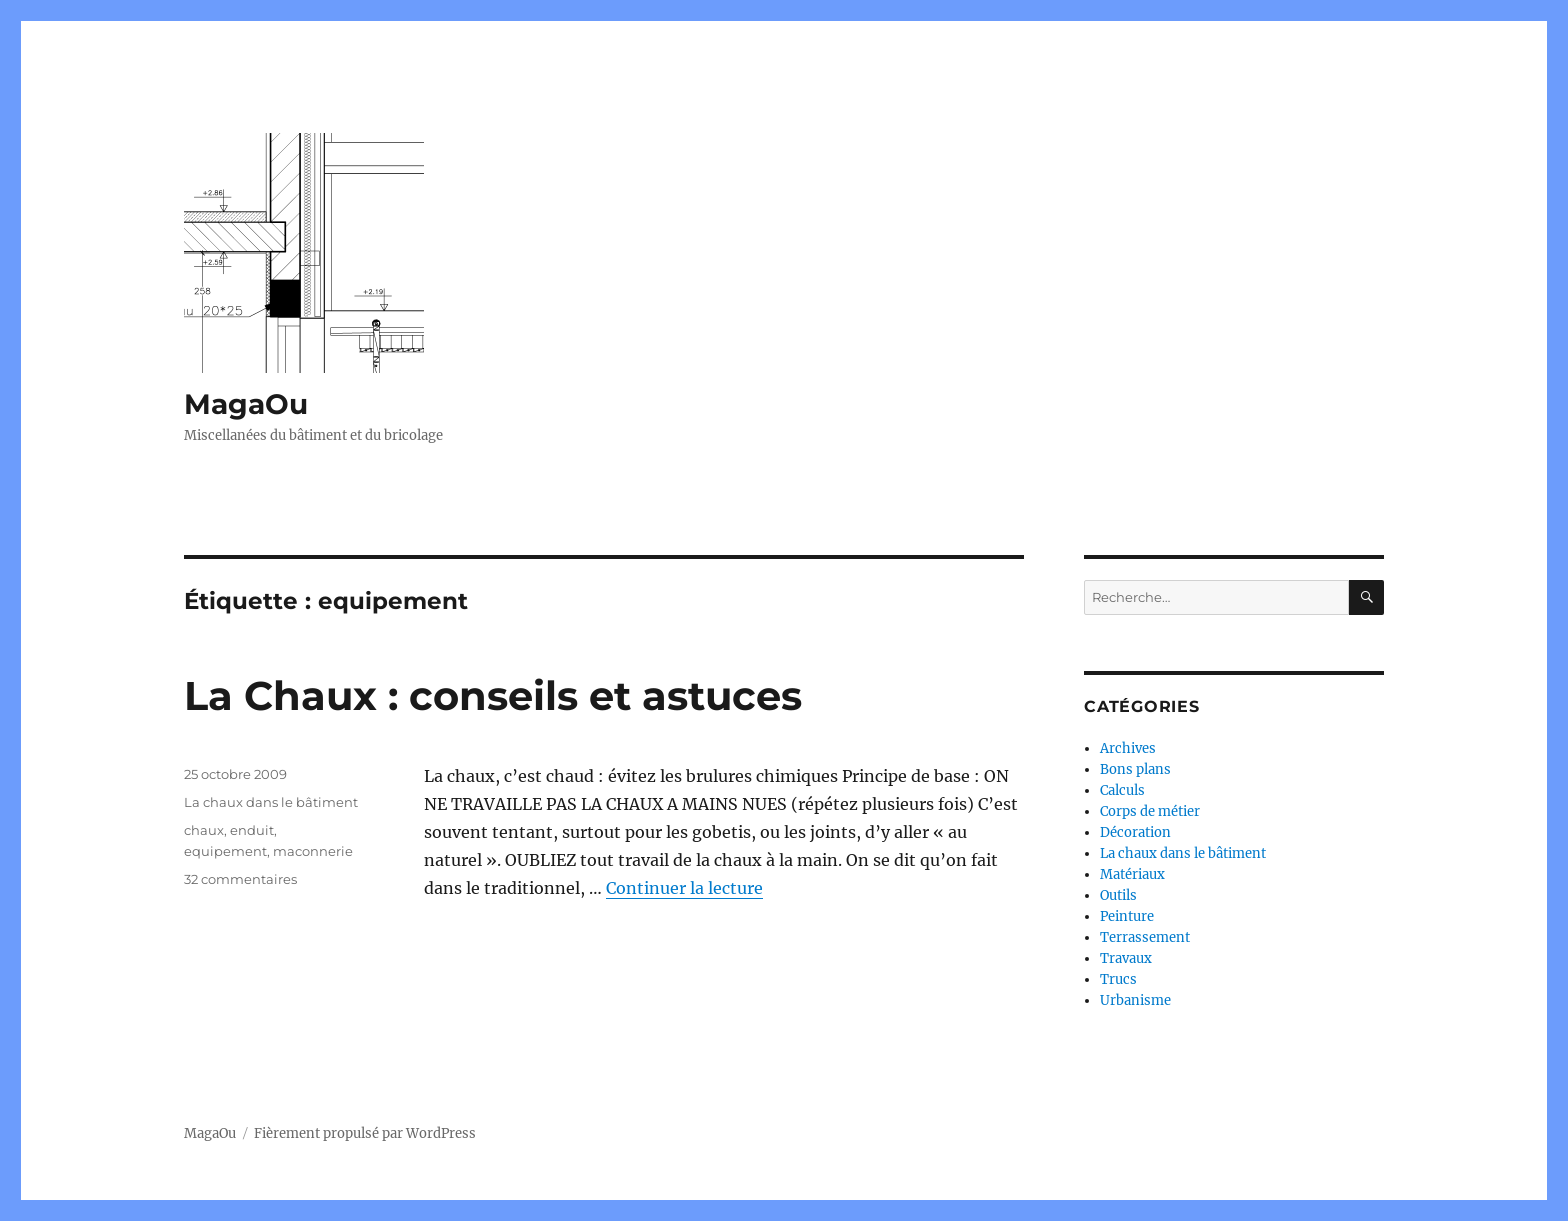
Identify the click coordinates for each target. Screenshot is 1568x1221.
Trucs (1118, 979)
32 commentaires (240, 879)
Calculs (1122, 790)
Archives (1128, 748)
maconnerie (313, 851)
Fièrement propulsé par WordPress (365, 1133)
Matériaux (1132, 874)
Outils (1118, 895)
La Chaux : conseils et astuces (493, 695)
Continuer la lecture (684, 888)
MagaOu (246, 404)
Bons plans (1135, 769)
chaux (204, 830)
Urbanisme (1135, 1000)
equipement (225, 851)
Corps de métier (1150, 811)
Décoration (1135, 832)
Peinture (1127, 916)
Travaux (1126, 958)
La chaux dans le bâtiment (271, 802)
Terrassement (1145, 937)
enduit (252, 830)
